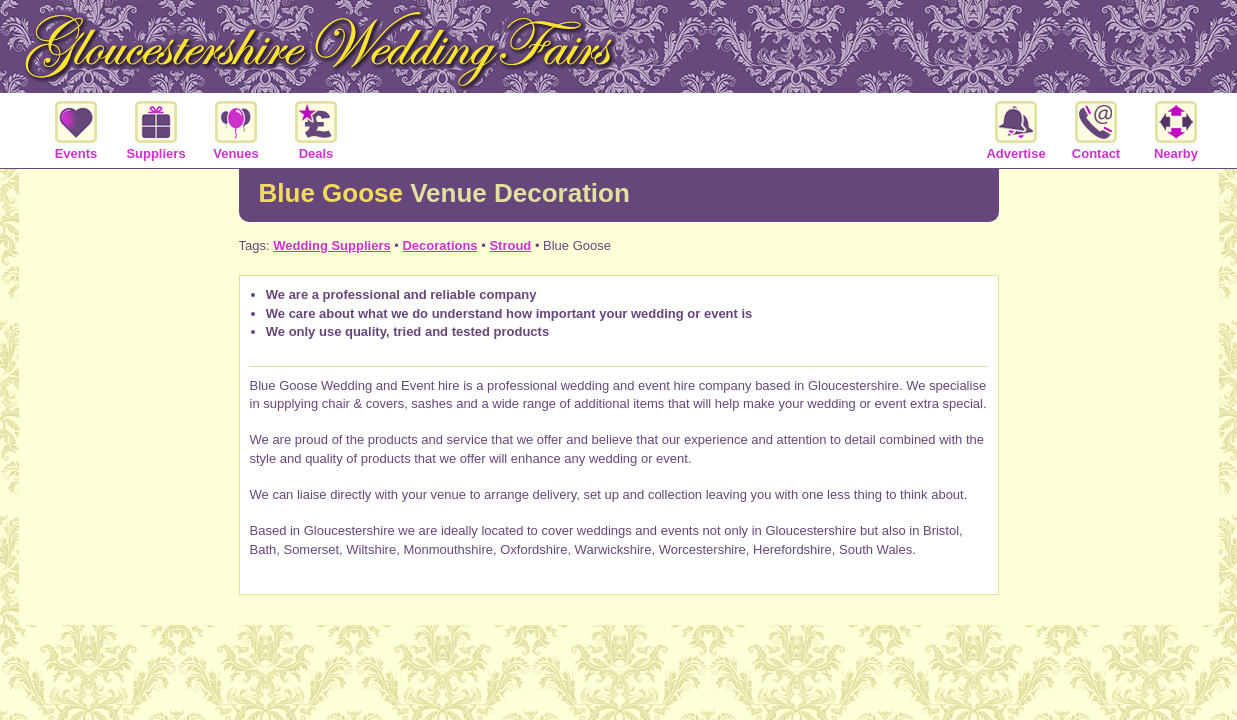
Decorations (439, 245)
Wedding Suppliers (332, 245)
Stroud (510, 245)
